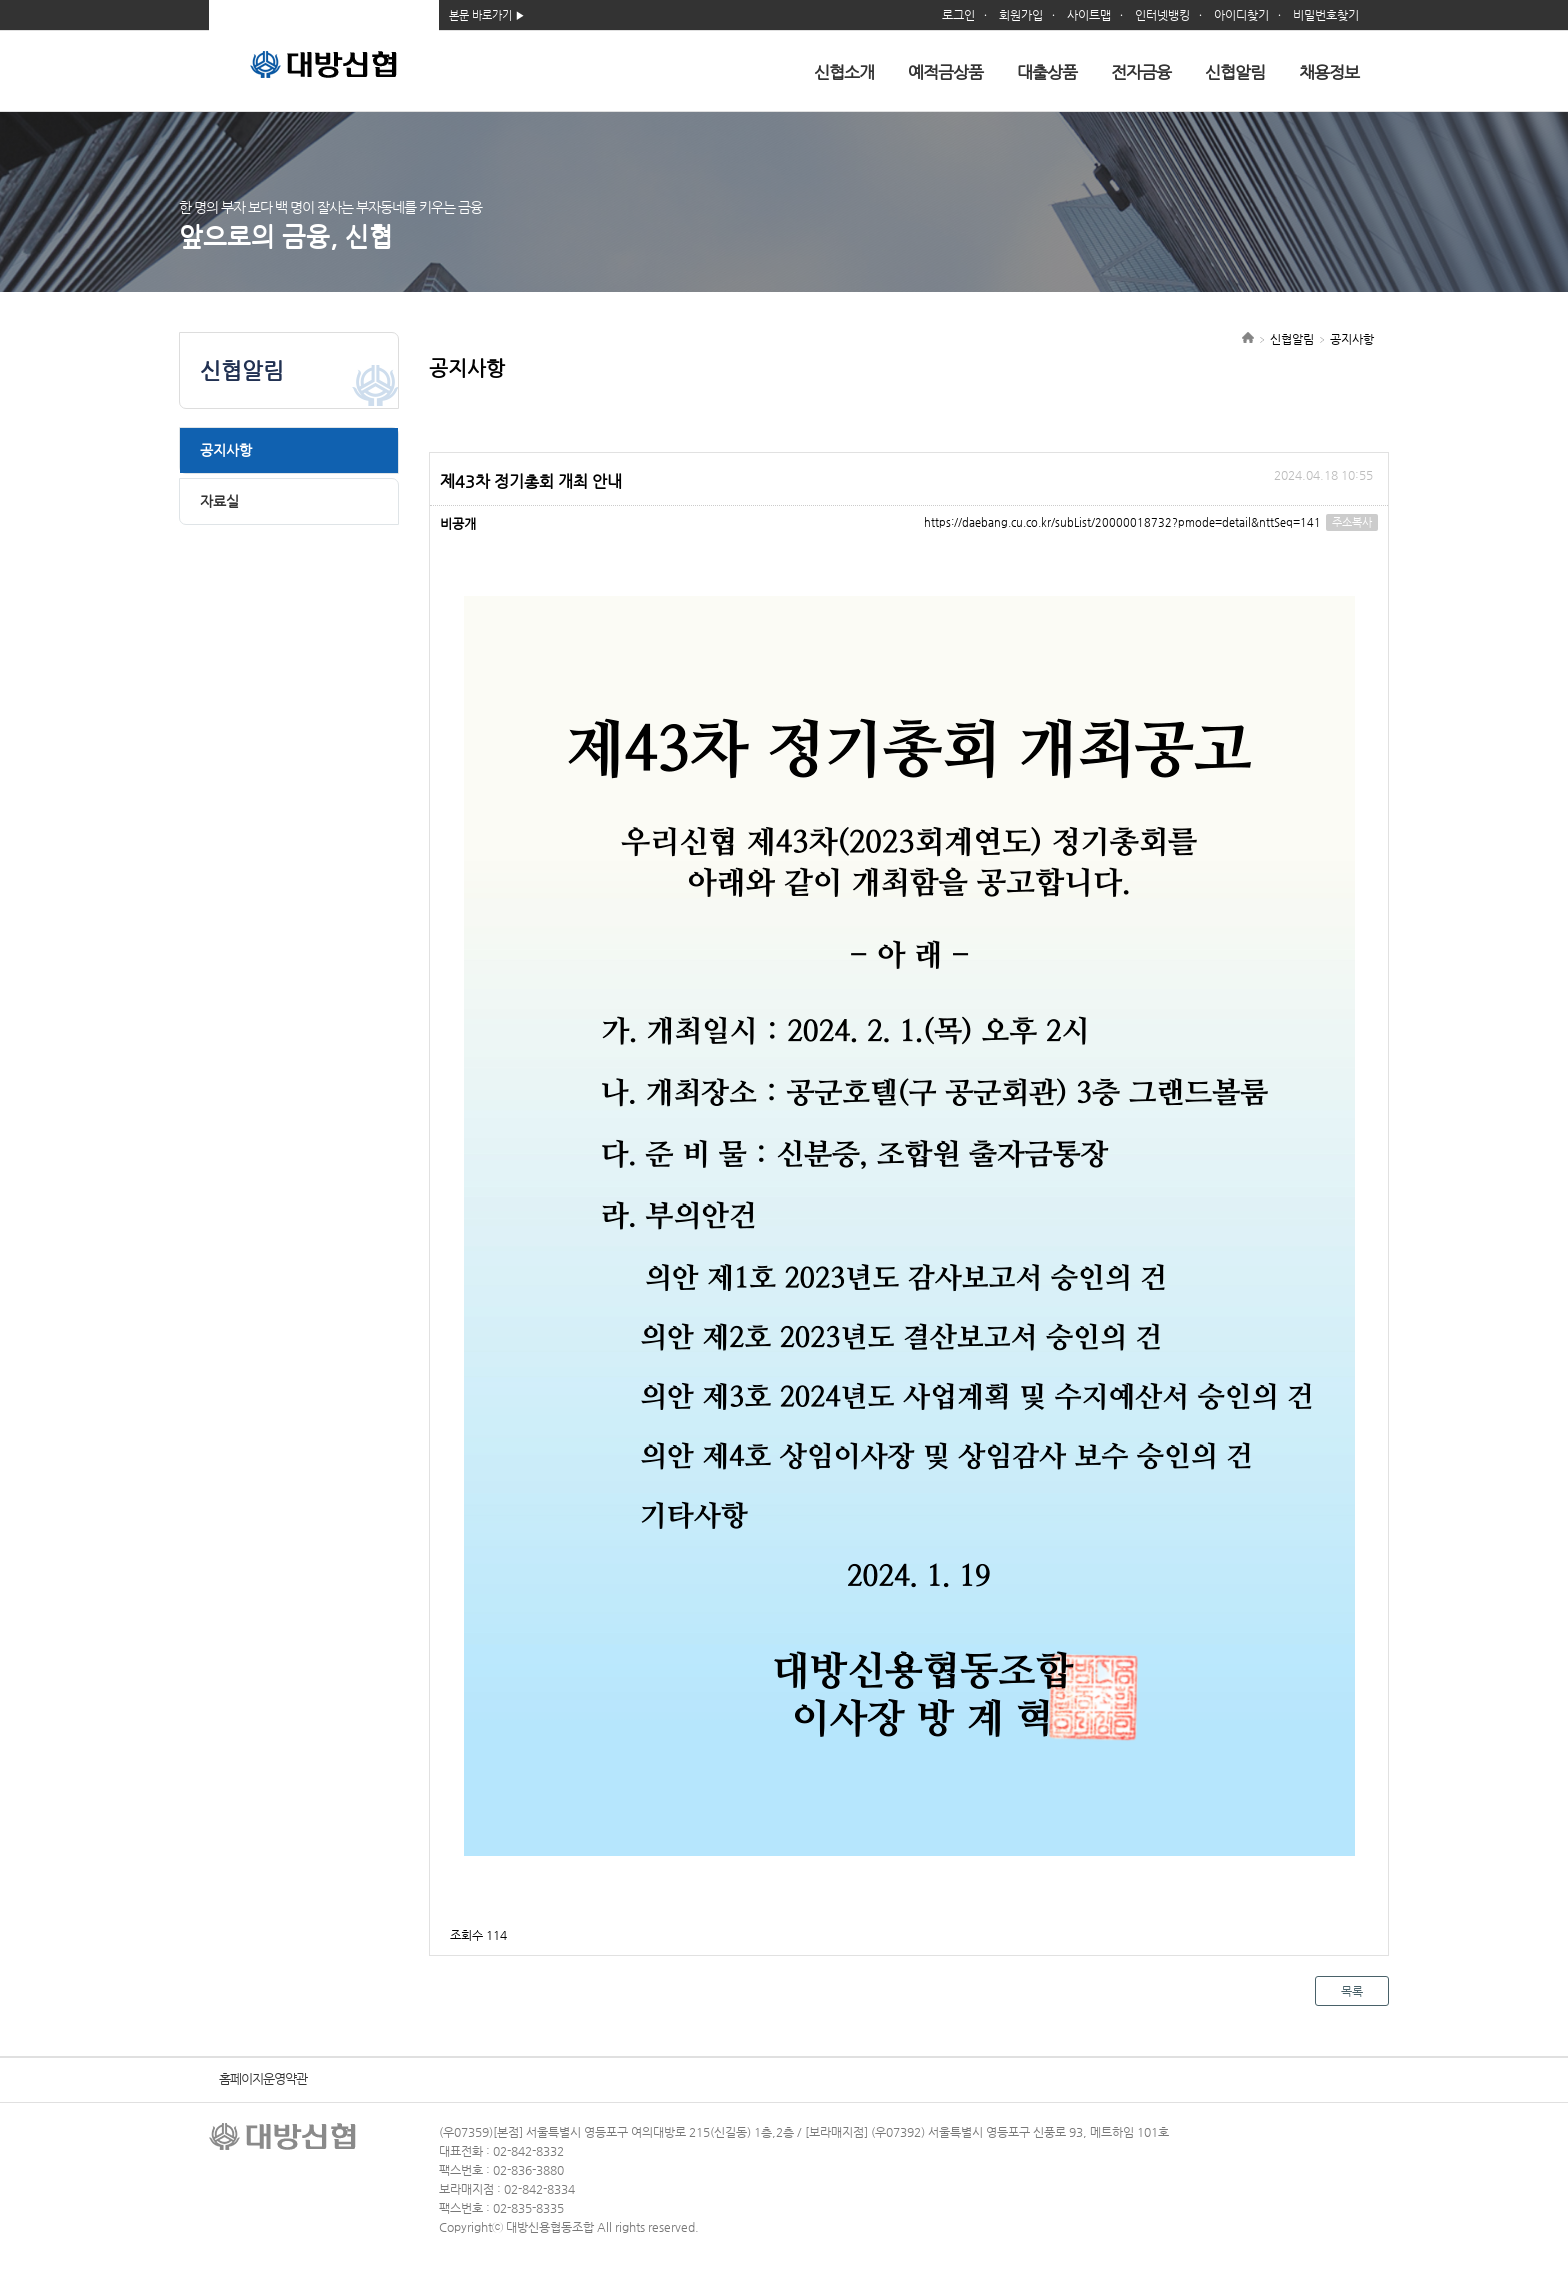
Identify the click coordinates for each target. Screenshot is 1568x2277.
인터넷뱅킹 (1162, 15)
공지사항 (226, 450)
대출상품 (1047, 72)
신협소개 (844, 72)
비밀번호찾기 (1326, 15)
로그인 (958, 15)
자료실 (219, 501)
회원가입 (1021, 15)
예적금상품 (945, 72)
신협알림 (1235, 72)
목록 (1352, 1991)
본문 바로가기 (480, 15)
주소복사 (1352, 522)
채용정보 (1329, 72)
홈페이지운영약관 (263, 2078)
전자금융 (1141, 72)
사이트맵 (1089, 15)
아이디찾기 (1241, 15)
